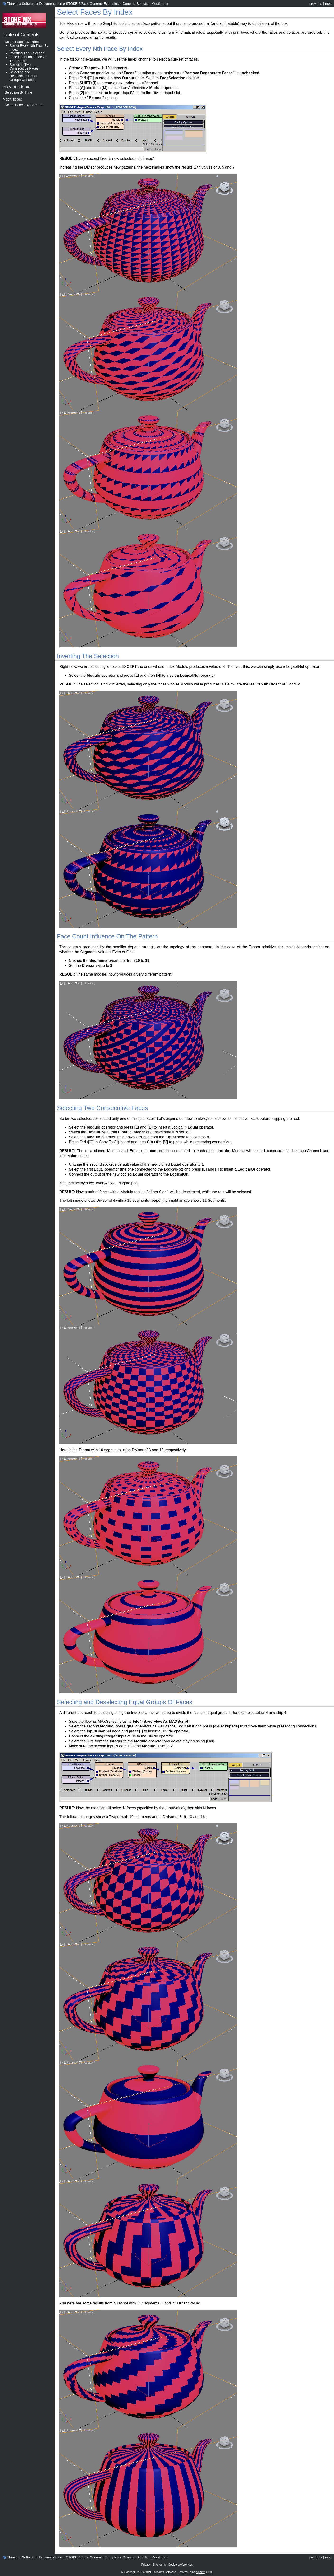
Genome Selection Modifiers (143, 3)
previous (315, 3)
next (328, 3)
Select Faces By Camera (23, 105)
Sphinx (200, 2572)
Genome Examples (104, 3)
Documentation (50, 3)
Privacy (145, 2564)
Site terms (159, 2564)
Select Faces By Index (22, 42)
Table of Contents (21, 34)
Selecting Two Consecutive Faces (23, 66)
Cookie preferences (180, 2564)
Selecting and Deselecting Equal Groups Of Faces (23, 76)
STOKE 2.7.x (76, 3)
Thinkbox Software (21, 3)
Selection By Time (18, 92)
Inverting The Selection (26, 53)
